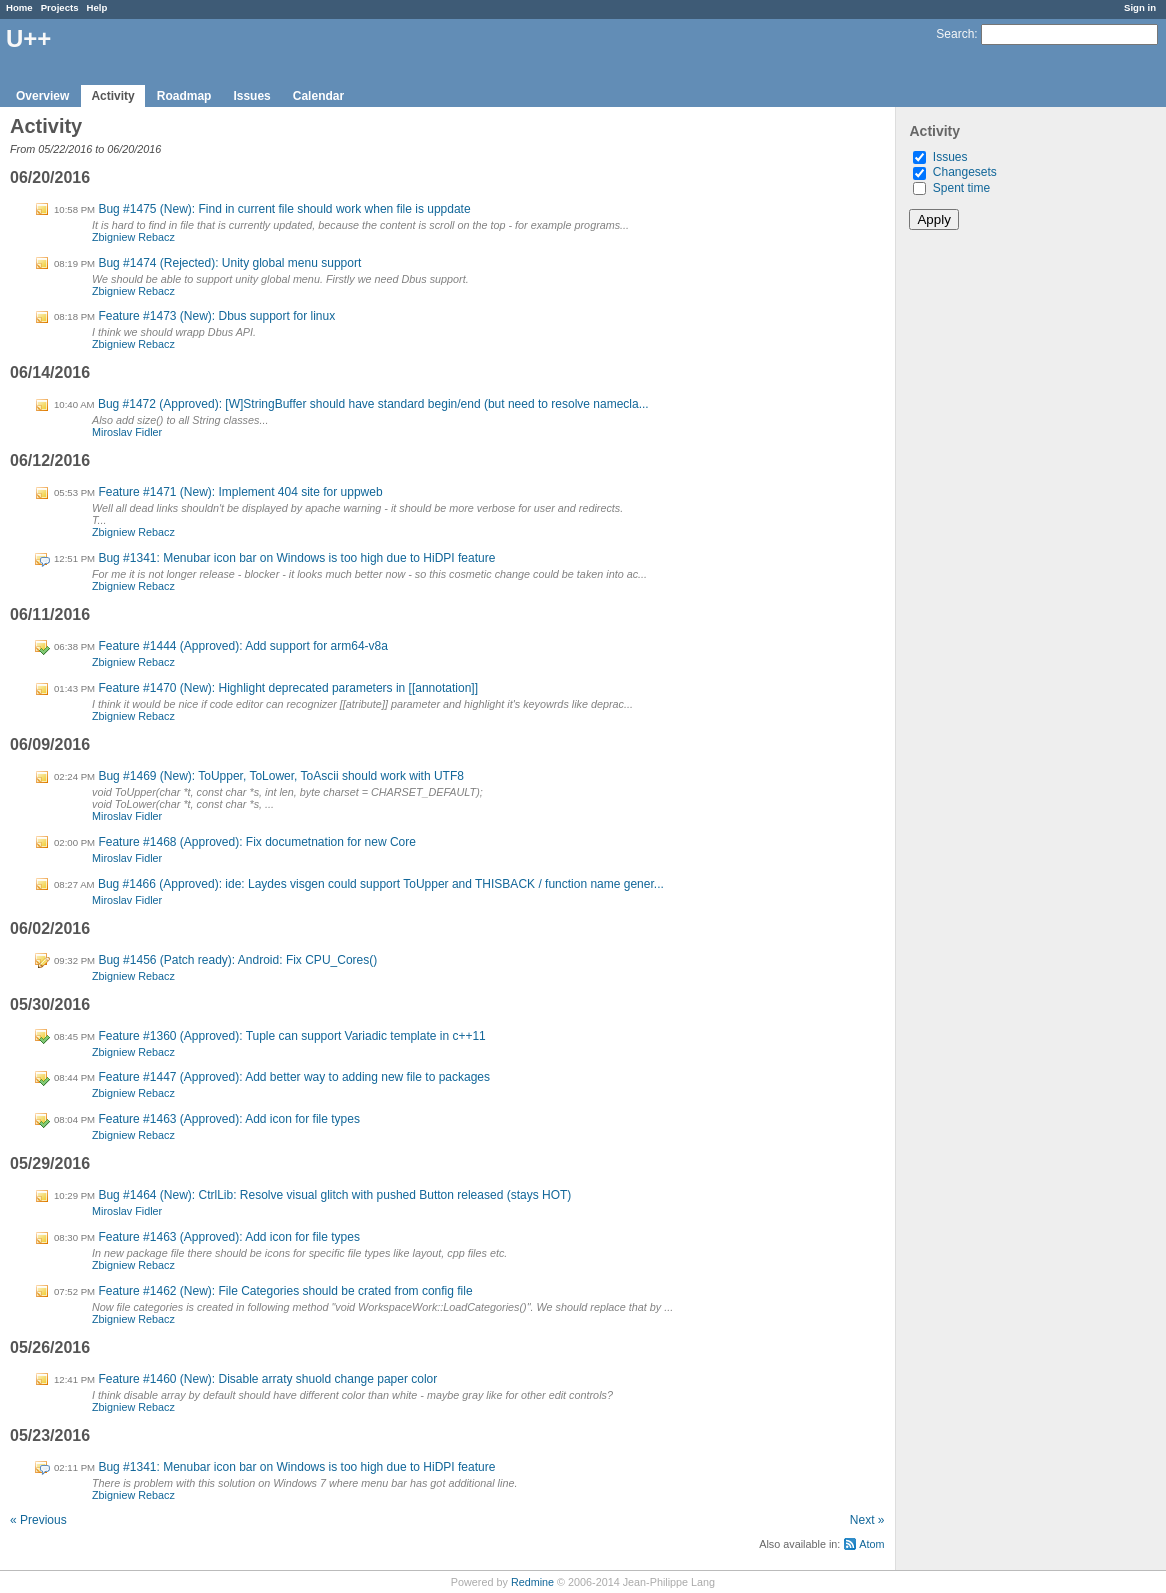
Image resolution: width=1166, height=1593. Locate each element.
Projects (60, 7)
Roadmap (184, 96)
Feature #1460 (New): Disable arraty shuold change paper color (267, 1379)
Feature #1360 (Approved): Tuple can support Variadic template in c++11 (291, 1036)
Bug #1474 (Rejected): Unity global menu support (229, 263)
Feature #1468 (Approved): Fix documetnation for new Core (257, 842)
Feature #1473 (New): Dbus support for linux (216, 316)
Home (19, 7)
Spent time (961, 188)
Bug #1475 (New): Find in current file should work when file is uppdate (284, 209)
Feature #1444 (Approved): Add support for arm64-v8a (243, 646)
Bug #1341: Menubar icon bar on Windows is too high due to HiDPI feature (296, 558)
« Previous (38, 1520)
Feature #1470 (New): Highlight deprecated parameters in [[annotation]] (288, 688)
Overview (42, 96)
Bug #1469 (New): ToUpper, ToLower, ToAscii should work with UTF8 (281, 776)
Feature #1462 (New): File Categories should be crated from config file (285, 1291)
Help (97, 7)
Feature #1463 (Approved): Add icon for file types (229, 1119)
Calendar (318, 96)
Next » (867, 1520)
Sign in (1140, 7)
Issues (251, 96)
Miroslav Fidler (127, 432)
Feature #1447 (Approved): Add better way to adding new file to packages (294, 1077)
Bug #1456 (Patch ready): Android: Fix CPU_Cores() (237, 960)
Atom (871, 1544)
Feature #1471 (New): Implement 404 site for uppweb (240, 492)
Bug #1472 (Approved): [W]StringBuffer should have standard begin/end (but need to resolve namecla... (373, 404)
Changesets (965, 172)
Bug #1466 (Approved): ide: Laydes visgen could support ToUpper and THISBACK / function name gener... (381, 884)
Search (955, 34)
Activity (112, 96)
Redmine (532, 1582)
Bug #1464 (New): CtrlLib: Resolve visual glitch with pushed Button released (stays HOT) (334, 1195)
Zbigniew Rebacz (133, 237)
